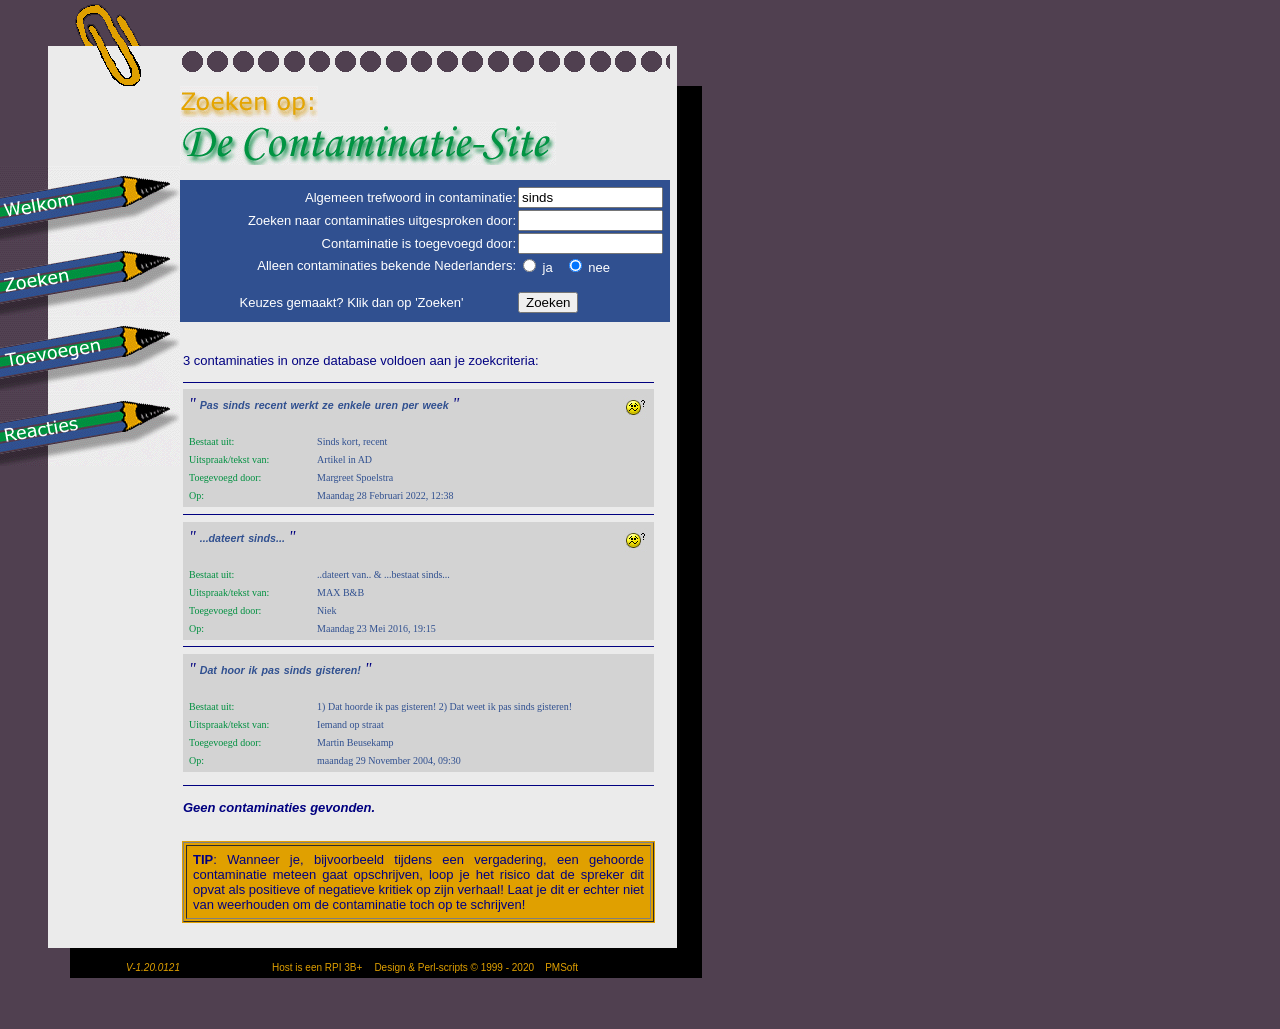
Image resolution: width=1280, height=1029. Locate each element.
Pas (209, 405)
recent (271, 405)
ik (253, 670)
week (436, 405)
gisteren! (338, 670)
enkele (354, 405)
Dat (208, 670)
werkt (305, 405)
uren (386, 405)
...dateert (222, 538)
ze (327, 405)
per (410, 405)
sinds (237, 405)
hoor (233, 670)
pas (270, 670)
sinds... (266, 538)
